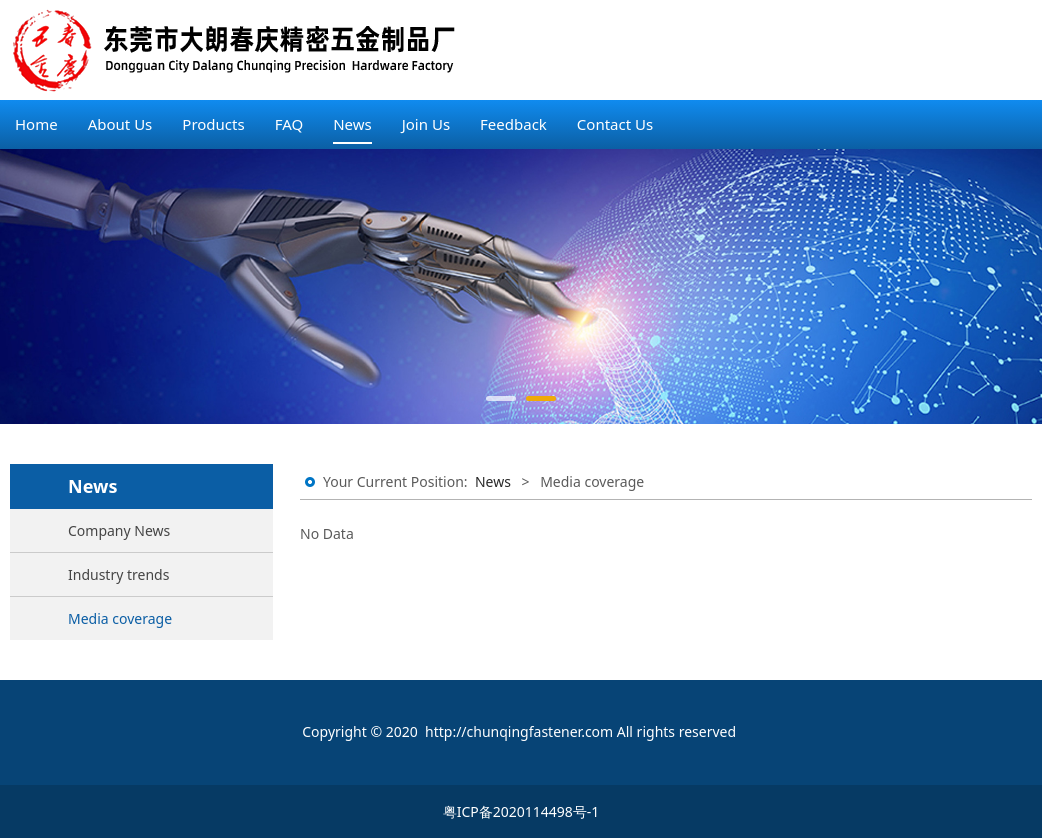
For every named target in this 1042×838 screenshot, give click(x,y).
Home (36, 124)
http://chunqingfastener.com (519, 731)
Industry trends (118, 574)
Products (213, 124)
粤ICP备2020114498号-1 (521, 811)
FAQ (289, 124)
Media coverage (120, 618)
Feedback (513, 124)
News (352, 124)
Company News (119, 530)
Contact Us (615, 124)
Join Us (426, 124)
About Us (120, 124)
